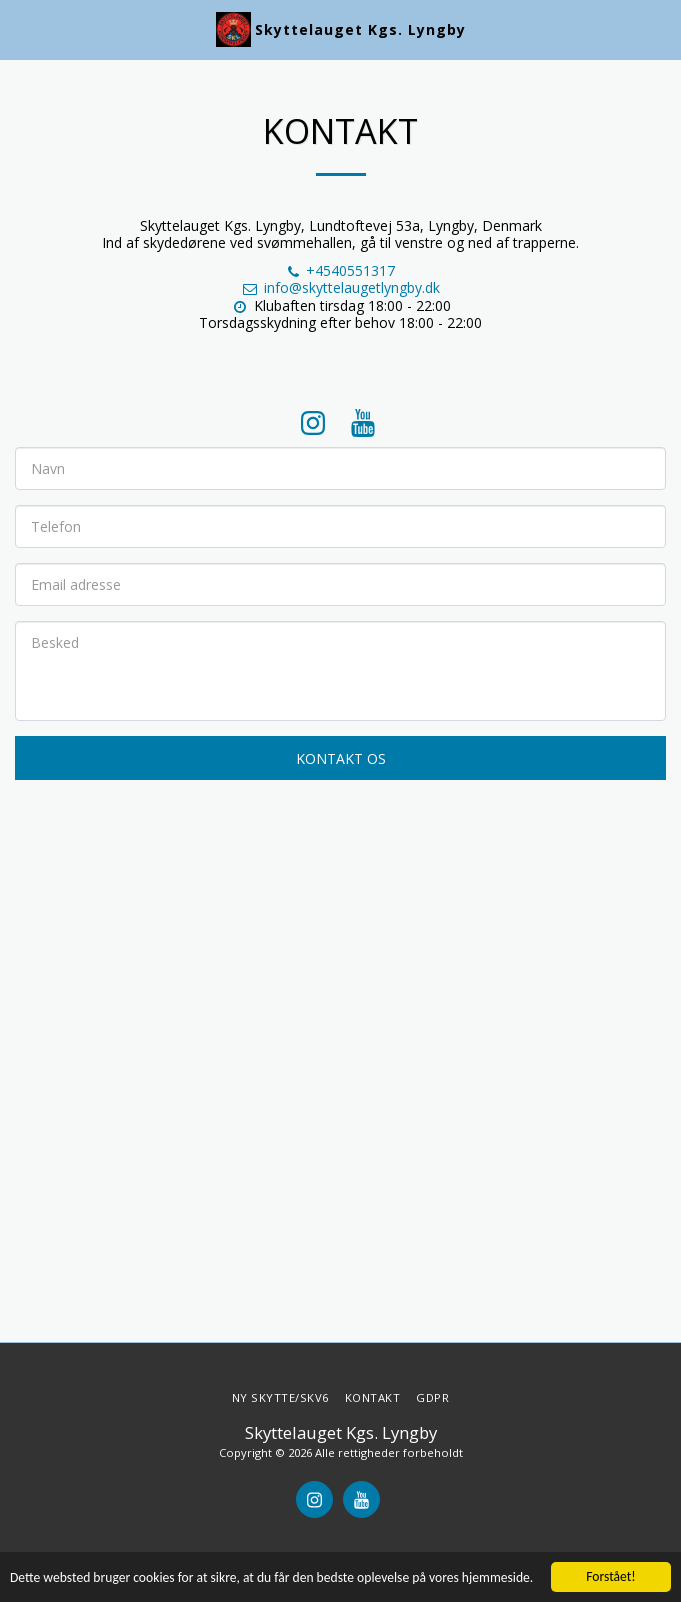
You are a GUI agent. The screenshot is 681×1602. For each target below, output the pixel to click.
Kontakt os (341, 758)
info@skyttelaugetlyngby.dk (340, 287)
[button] (22, 28)
